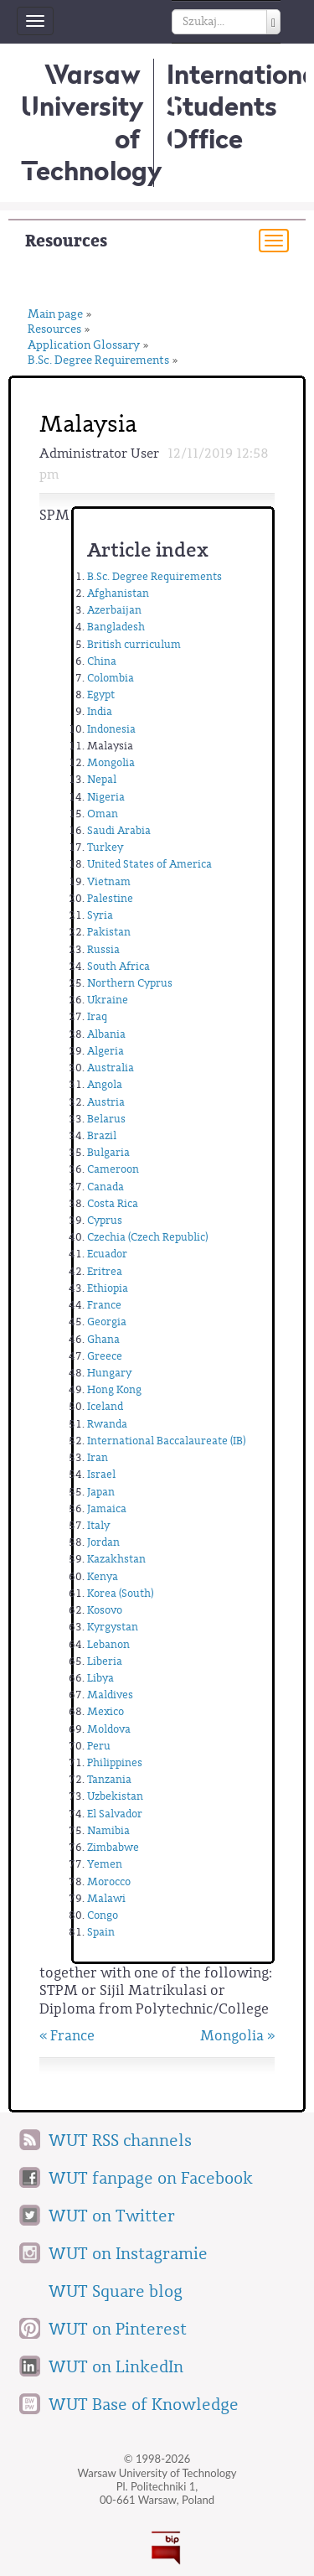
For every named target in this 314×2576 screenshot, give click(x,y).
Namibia (108, 1830)
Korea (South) (120, 1593)
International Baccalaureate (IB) (166, 1440)
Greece (104, 1356)
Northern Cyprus (129, 983)
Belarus (106, 1119)
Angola (104, 1084)
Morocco (109, 1881)
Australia (110, 1067)
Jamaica (106, 1508)
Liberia (104, 1661)
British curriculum (134, 644)
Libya (100, 1678)
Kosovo (104, 1610)
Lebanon (108, 1644)
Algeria (105, 1051)
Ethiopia (107, 1288)
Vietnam (109, 881)
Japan (101, 1492)
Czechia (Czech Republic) (147, 1237)
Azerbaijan (114, 610)
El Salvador (114, 1813)
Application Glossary (84, 346)
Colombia (110, 678)
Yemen (104, 1864)
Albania (106, 1034)
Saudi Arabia (119, 830)
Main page (55, 315)
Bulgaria (108, 1152)
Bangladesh (116, 626)
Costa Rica (112, 1203)
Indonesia (111, 729)
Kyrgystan (112, 1627)
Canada (105, 1186)
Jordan (103, 1542)
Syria (100, 915)
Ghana (103, 1339)
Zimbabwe (113, 1847)
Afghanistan (118, 593)
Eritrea (104, 1271)
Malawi (106, 1898)
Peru (99, 1746)
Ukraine (107, 1000)
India (99, 711)
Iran (97, 1457)
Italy (98, 1525)
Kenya (102, 1576)
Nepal (101, 779)
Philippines (114, 1762)
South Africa (118, 966)
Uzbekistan (115, 1796)
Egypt (101, 694)
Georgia (106, 1321)
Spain (101, 1932)
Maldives (110, 1694)
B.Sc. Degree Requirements (98, 361)
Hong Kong (114, 1389)
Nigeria (106, 797)
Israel (101, 1474)
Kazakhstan (116, 1559)
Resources (66, 241)
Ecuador (107, 1254)
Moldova (109, 1729)
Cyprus (104, 1220)
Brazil (101, 1135)
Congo (102, 1915)
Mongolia (111, 762)
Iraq (97, 1016)
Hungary (109, 1373)
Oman (102, 813)
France (104, 1305)
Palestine (110, 898)
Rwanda (107, 1424)
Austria (106, 1102)
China (101, 661)
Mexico (105, 1711)
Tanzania (109, 1779)
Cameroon (113, 1169)
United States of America (149, 864)
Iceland (105, 1406)
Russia (103, 949)
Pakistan (109, 932)
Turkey (105, 847)
